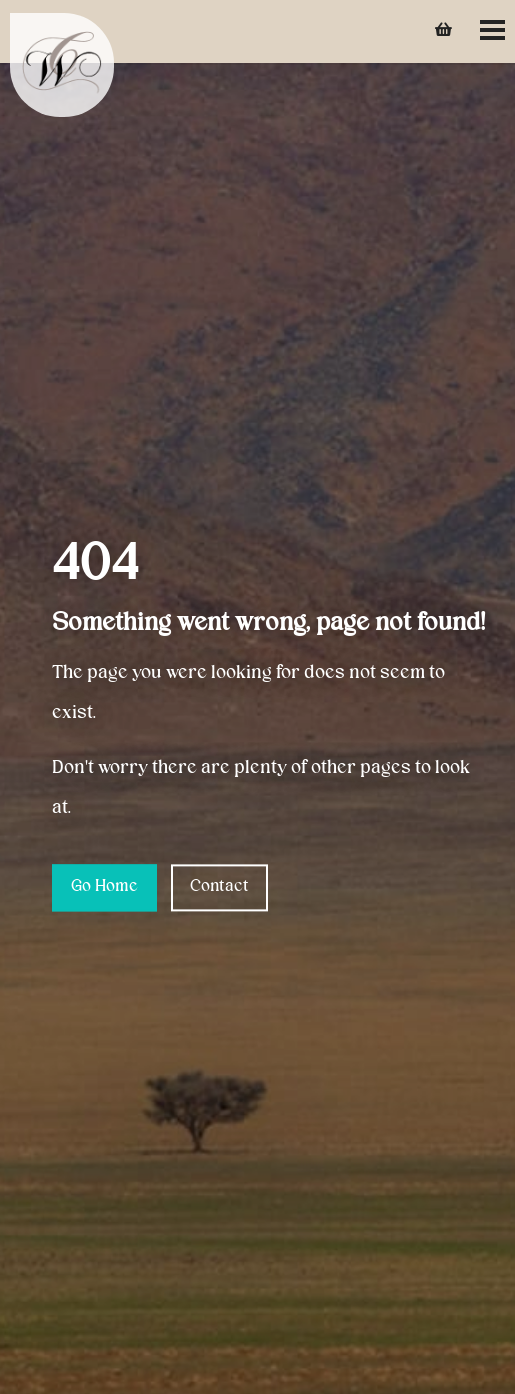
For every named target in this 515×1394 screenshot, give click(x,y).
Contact (219, 887)
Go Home (104, 887)
